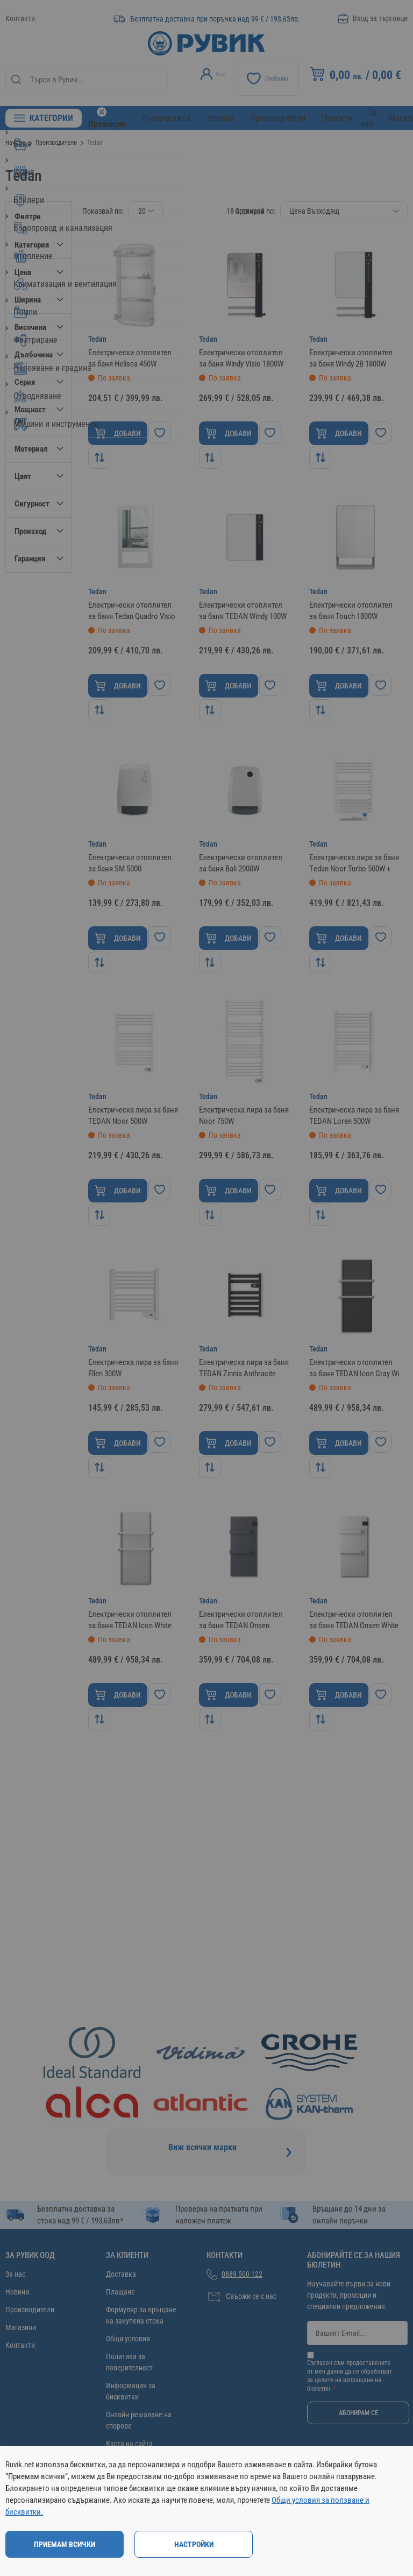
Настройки (193, 2544)
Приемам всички (64, 2544)
